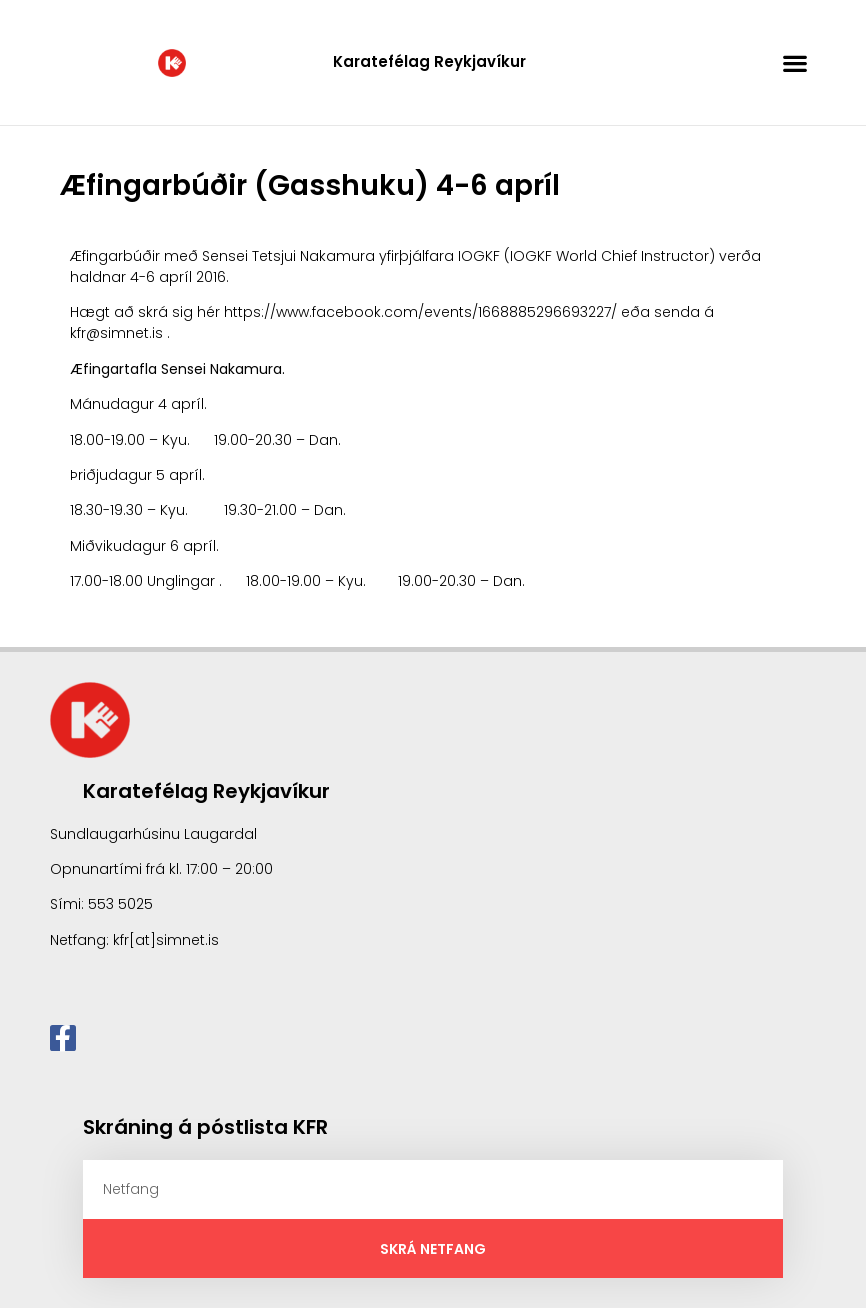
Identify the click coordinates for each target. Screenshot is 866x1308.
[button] (795, 62)
